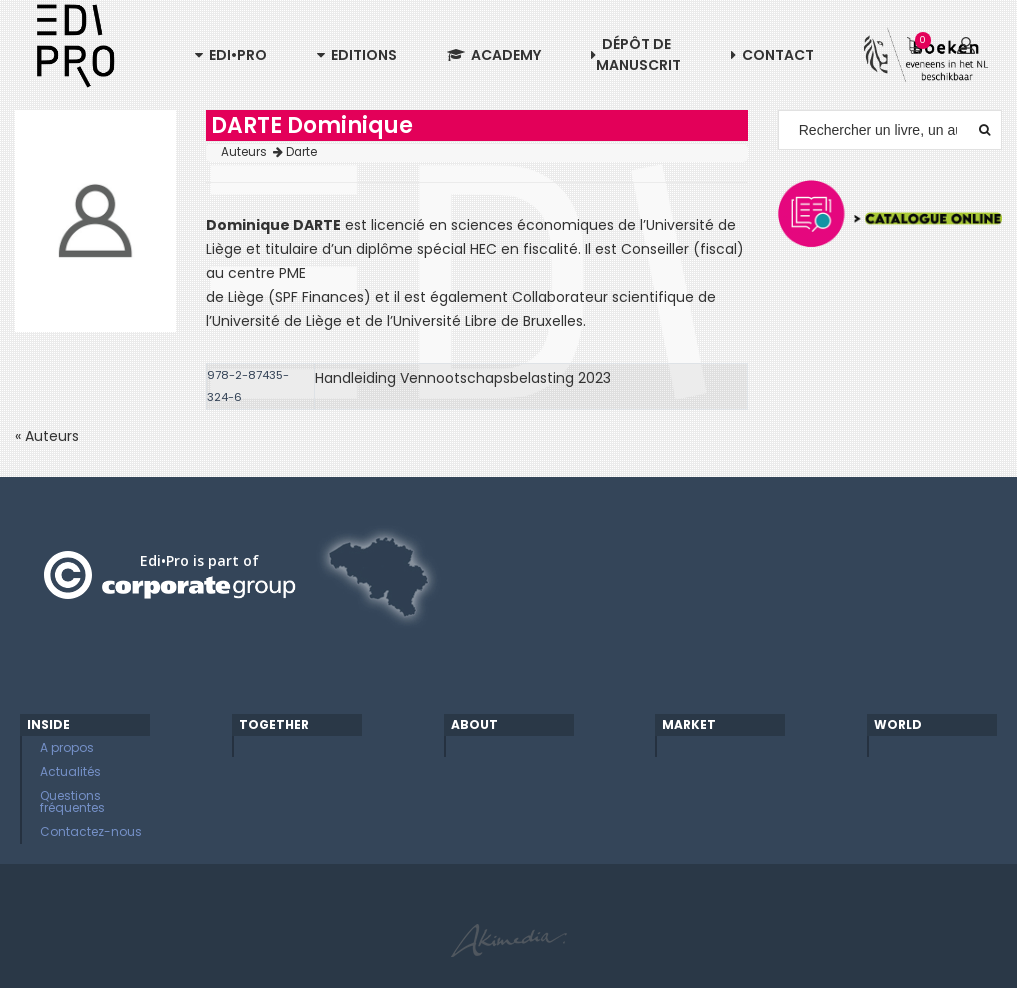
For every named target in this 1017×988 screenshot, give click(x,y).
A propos (67, 747)
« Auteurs (47, 436)
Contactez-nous (91, 831)
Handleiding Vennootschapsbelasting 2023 (463, 378)
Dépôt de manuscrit (636, 54)
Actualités (70, 771)
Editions (357, 55)
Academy (494, 55)
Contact (772, 55)
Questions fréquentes (72, 801)
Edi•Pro (231, 55)
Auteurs (252, 152)
